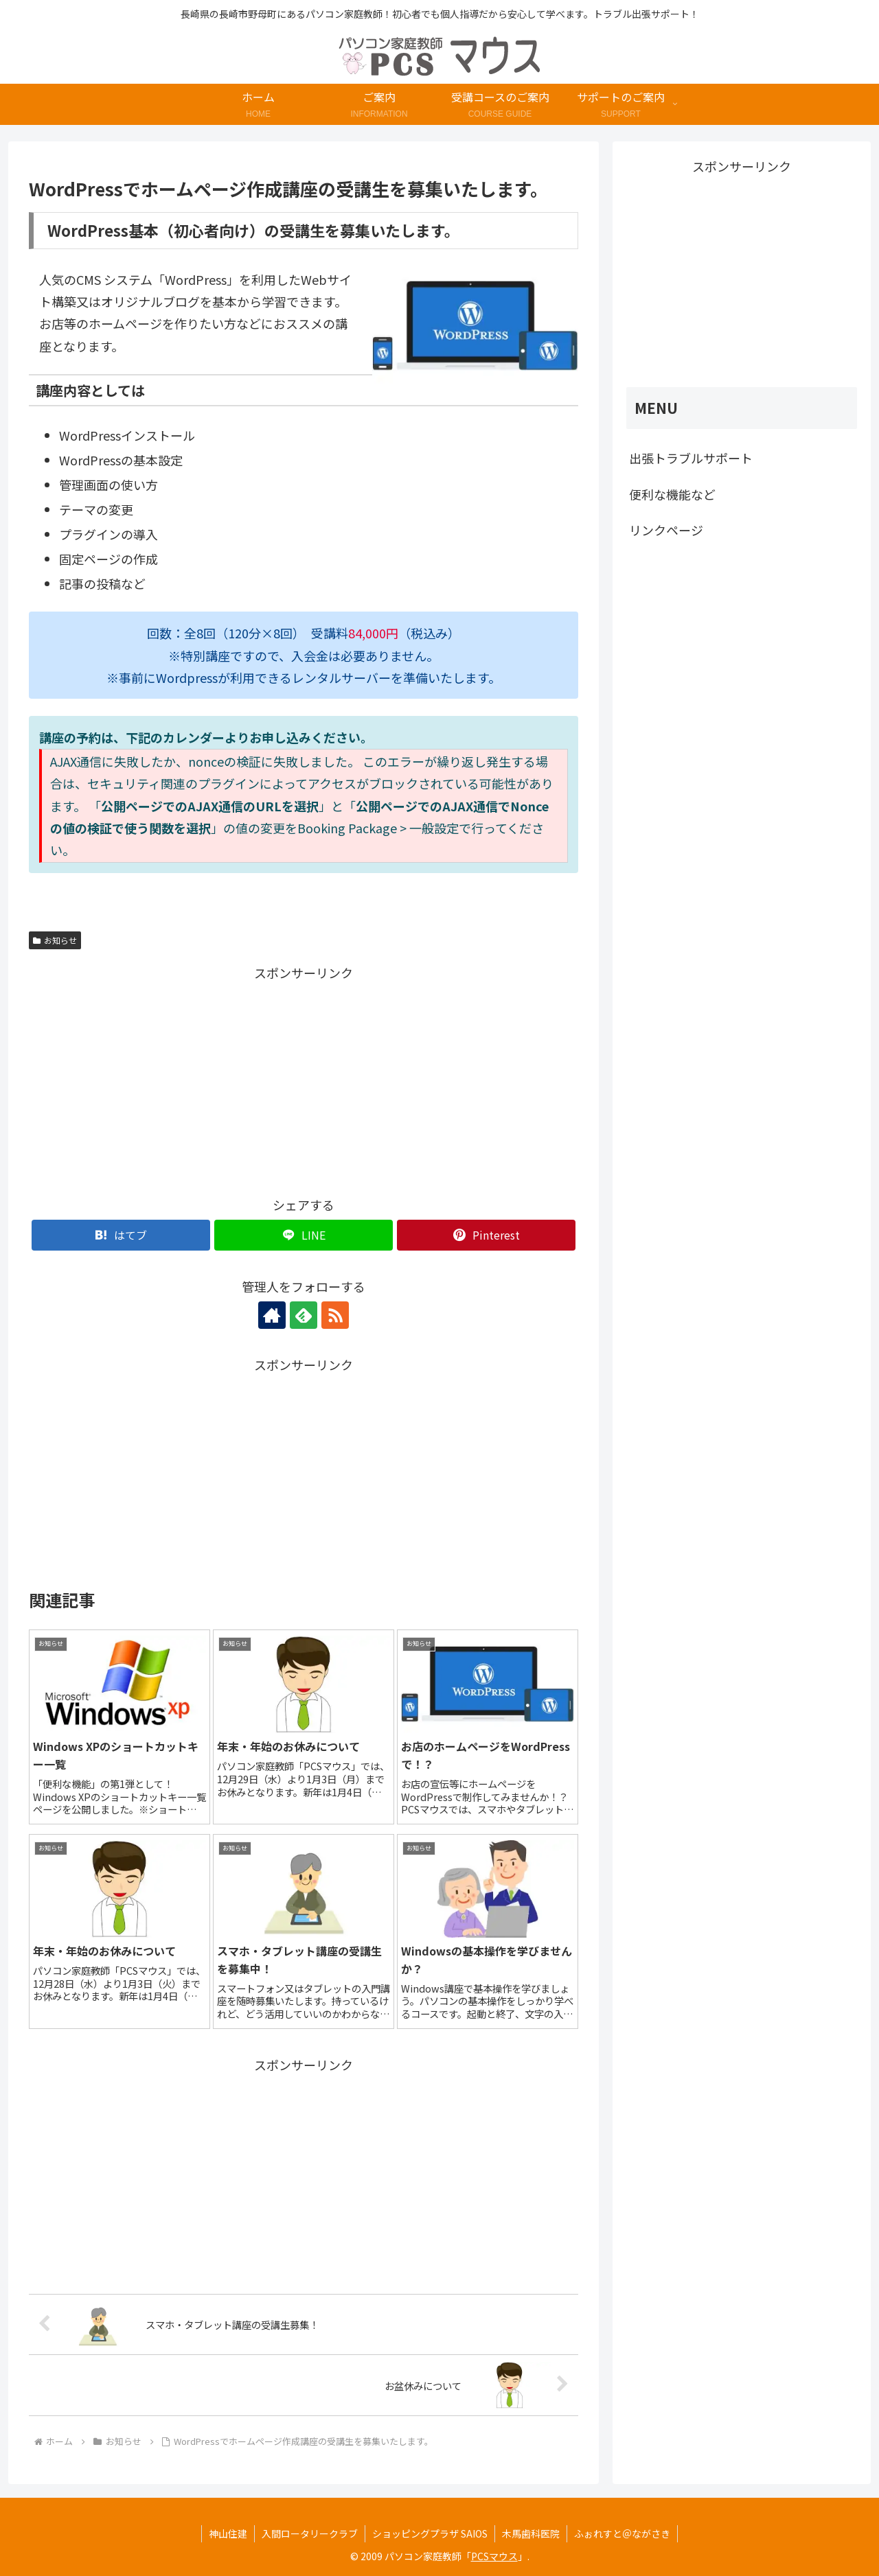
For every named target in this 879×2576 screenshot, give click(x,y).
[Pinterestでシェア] (486, 1235)
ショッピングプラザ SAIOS (430, 2533)
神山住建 (228, 2533)
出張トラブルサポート (691, 458)
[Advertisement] (166, 1080)
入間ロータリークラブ (310, 2533)
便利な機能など (672, 494)
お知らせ (55, 940)
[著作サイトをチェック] (272, 1315)
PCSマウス (494, 2556)
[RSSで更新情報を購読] (335, 1315)
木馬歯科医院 (531, 2533)
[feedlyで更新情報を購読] (303, 1315)
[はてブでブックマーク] (121, 1235)
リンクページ (666, 530)
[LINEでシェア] (303, 1235)
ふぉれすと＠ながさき (622, 2533)
